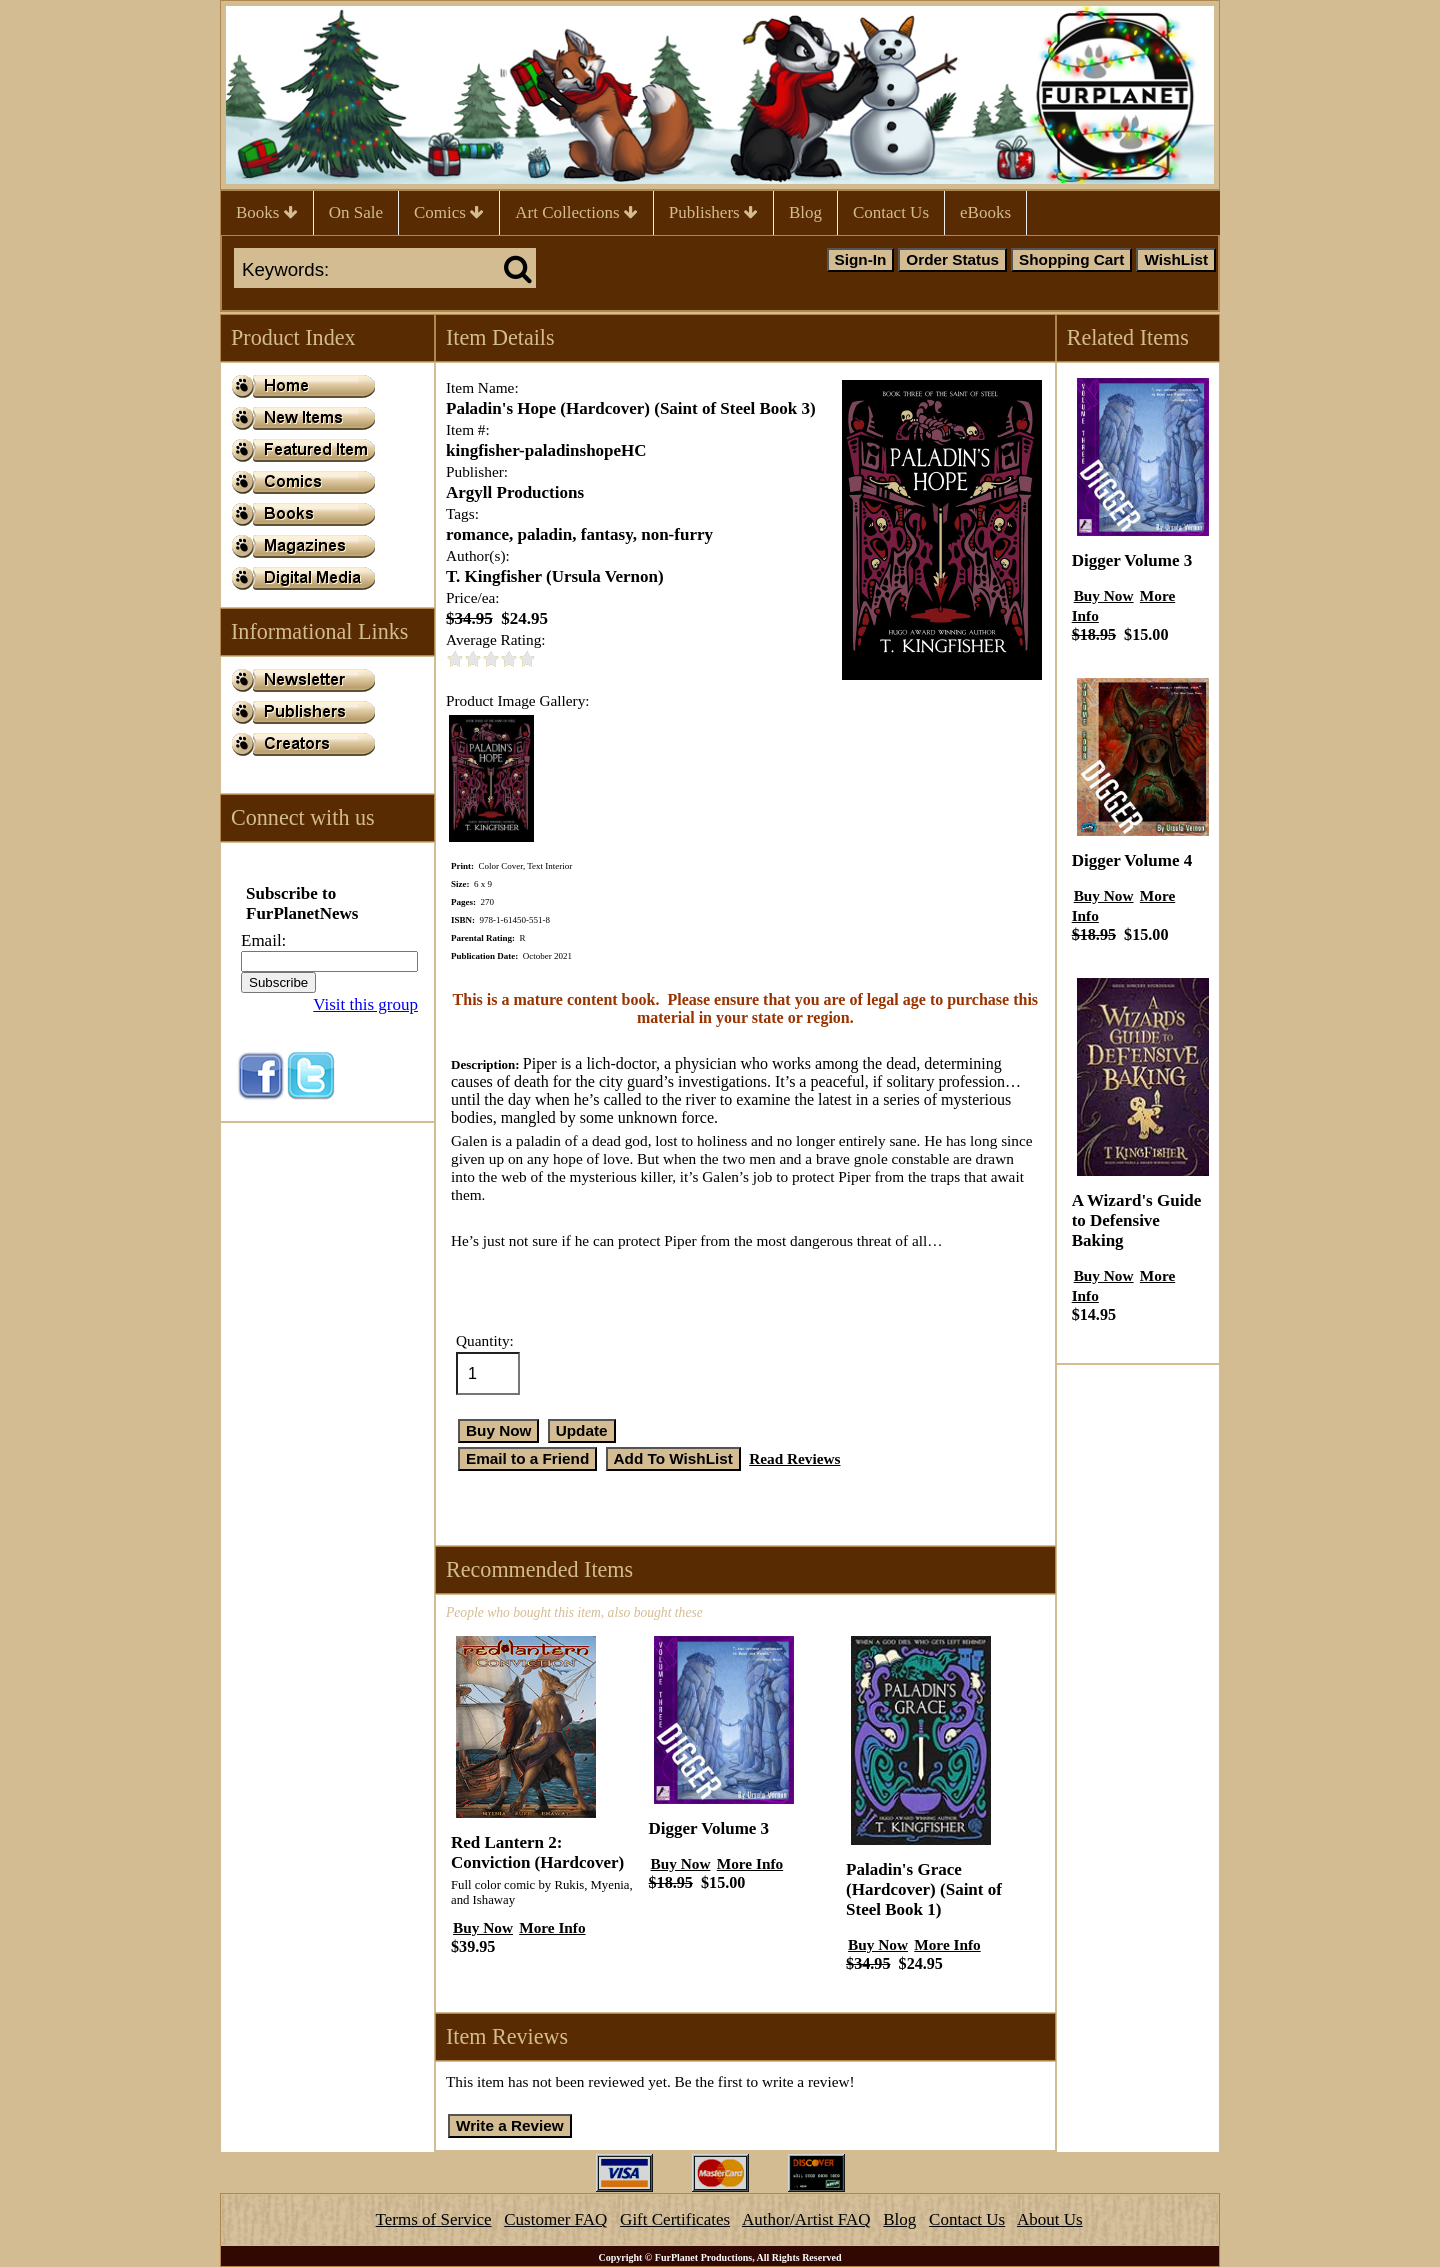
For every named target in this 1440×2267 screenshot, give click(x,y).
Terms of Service (434, 2219)
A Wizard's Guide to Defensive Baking (1137, 1220)
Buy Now (483, 1927)
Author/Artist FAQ (806, 2219)
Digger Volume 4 (1132, 860)
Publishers (713, 212)
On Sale (356, 212)
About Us (1050, 2219)
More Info (552, 1927)
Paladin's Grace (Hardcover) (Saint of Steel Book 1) (924, 1889)
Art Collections (576, 212)
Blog (805, 212)
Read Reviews (794, 1458)
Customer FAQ (555, 2219)
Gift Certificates (675, 2219)
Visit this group (365, 1004)
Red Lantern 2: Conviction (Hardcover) (537, 1852)
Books (267, 212)
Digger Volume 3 (709, 1828)
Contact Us (891, 212)
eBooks (985, 212)
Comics (449, 212)
